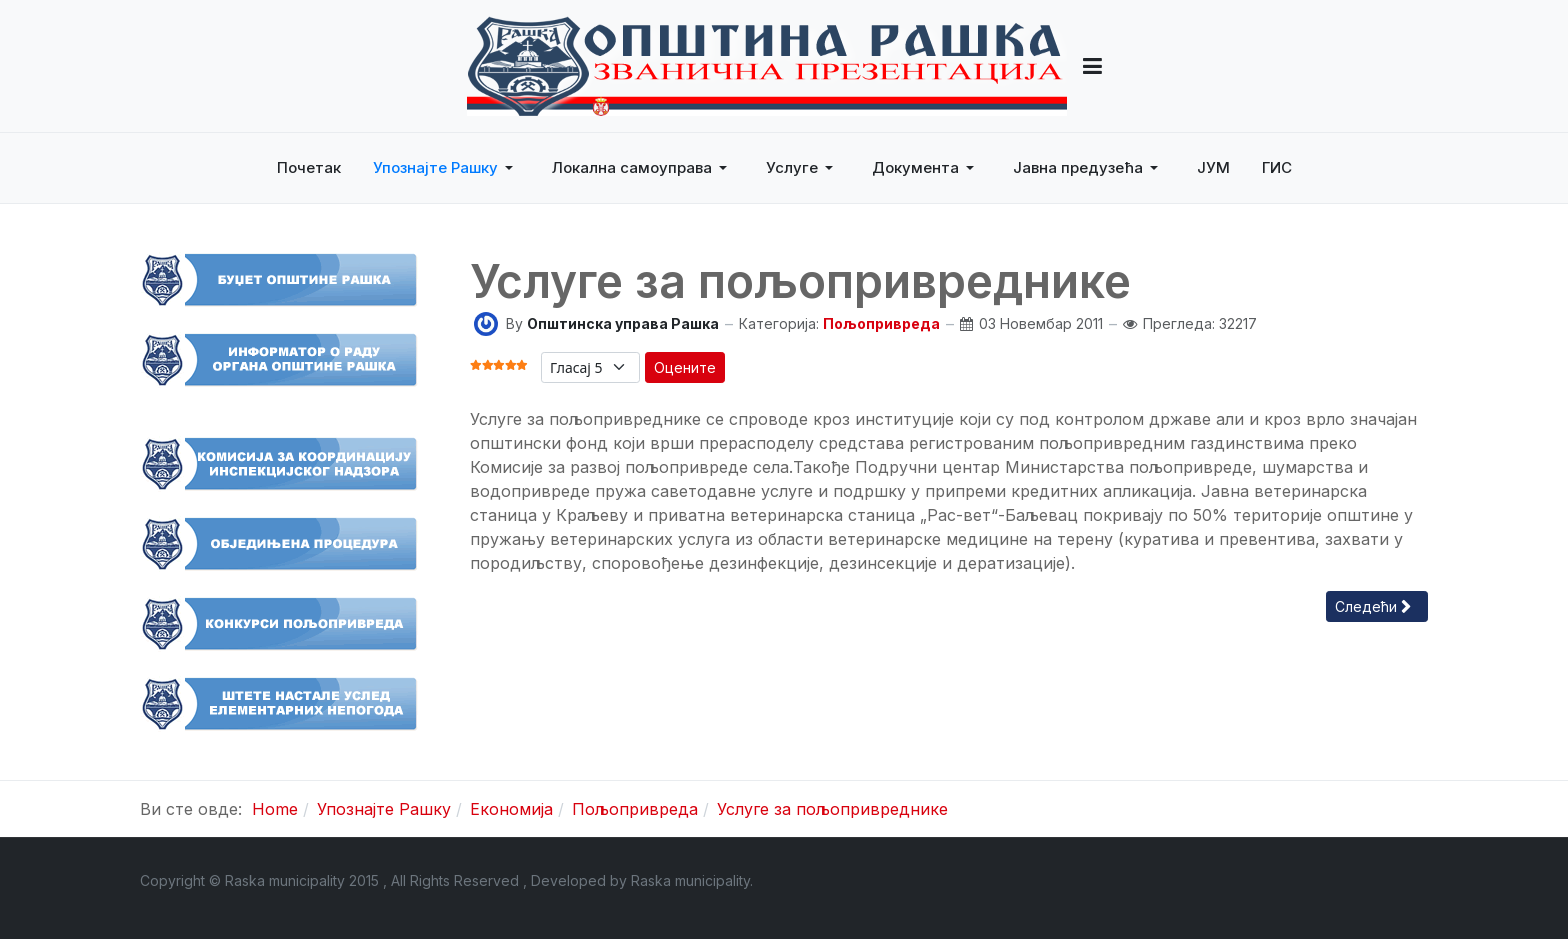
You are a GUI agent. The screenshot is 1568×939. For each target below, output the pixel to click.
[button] (1092, 66)
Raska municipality (690, 880)
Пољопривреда (881, 323)
